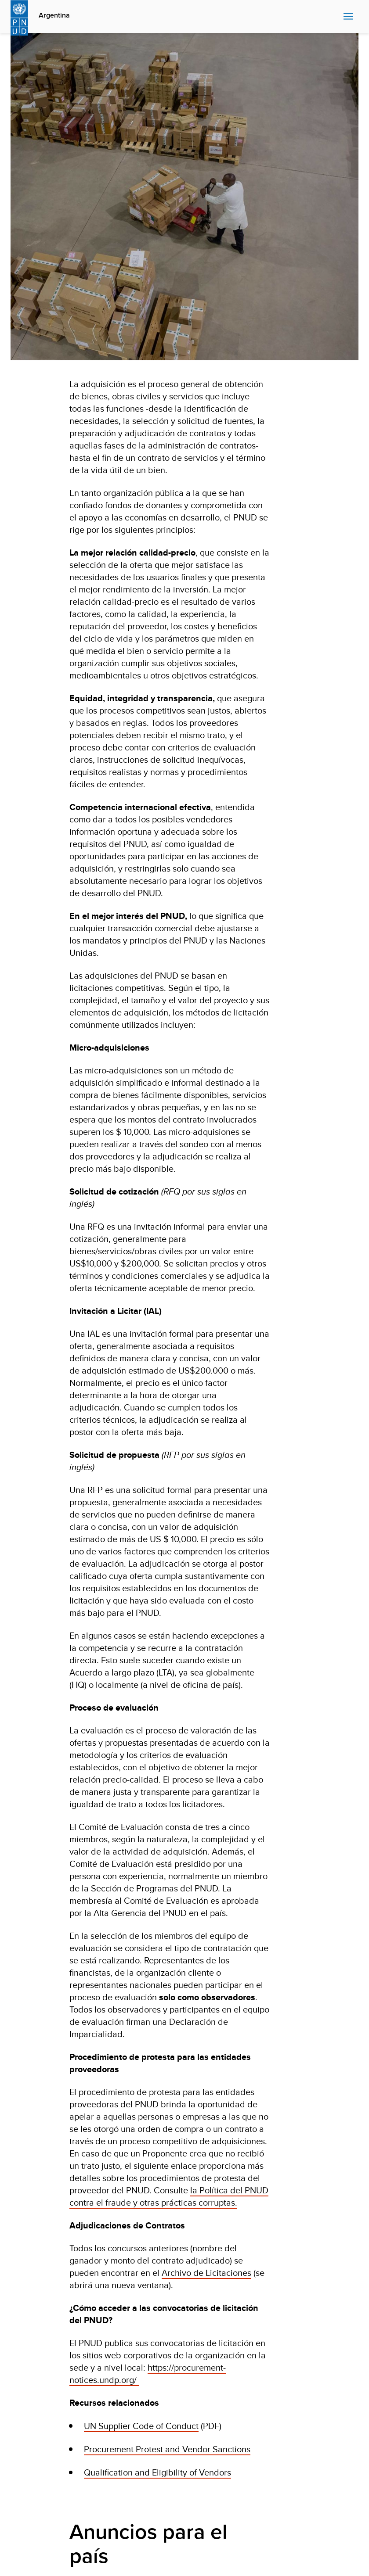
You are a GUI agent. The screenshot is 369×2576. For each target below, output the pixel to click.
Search (334, 16)
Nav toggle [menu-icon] (348, 16)
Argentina (54, 15)
